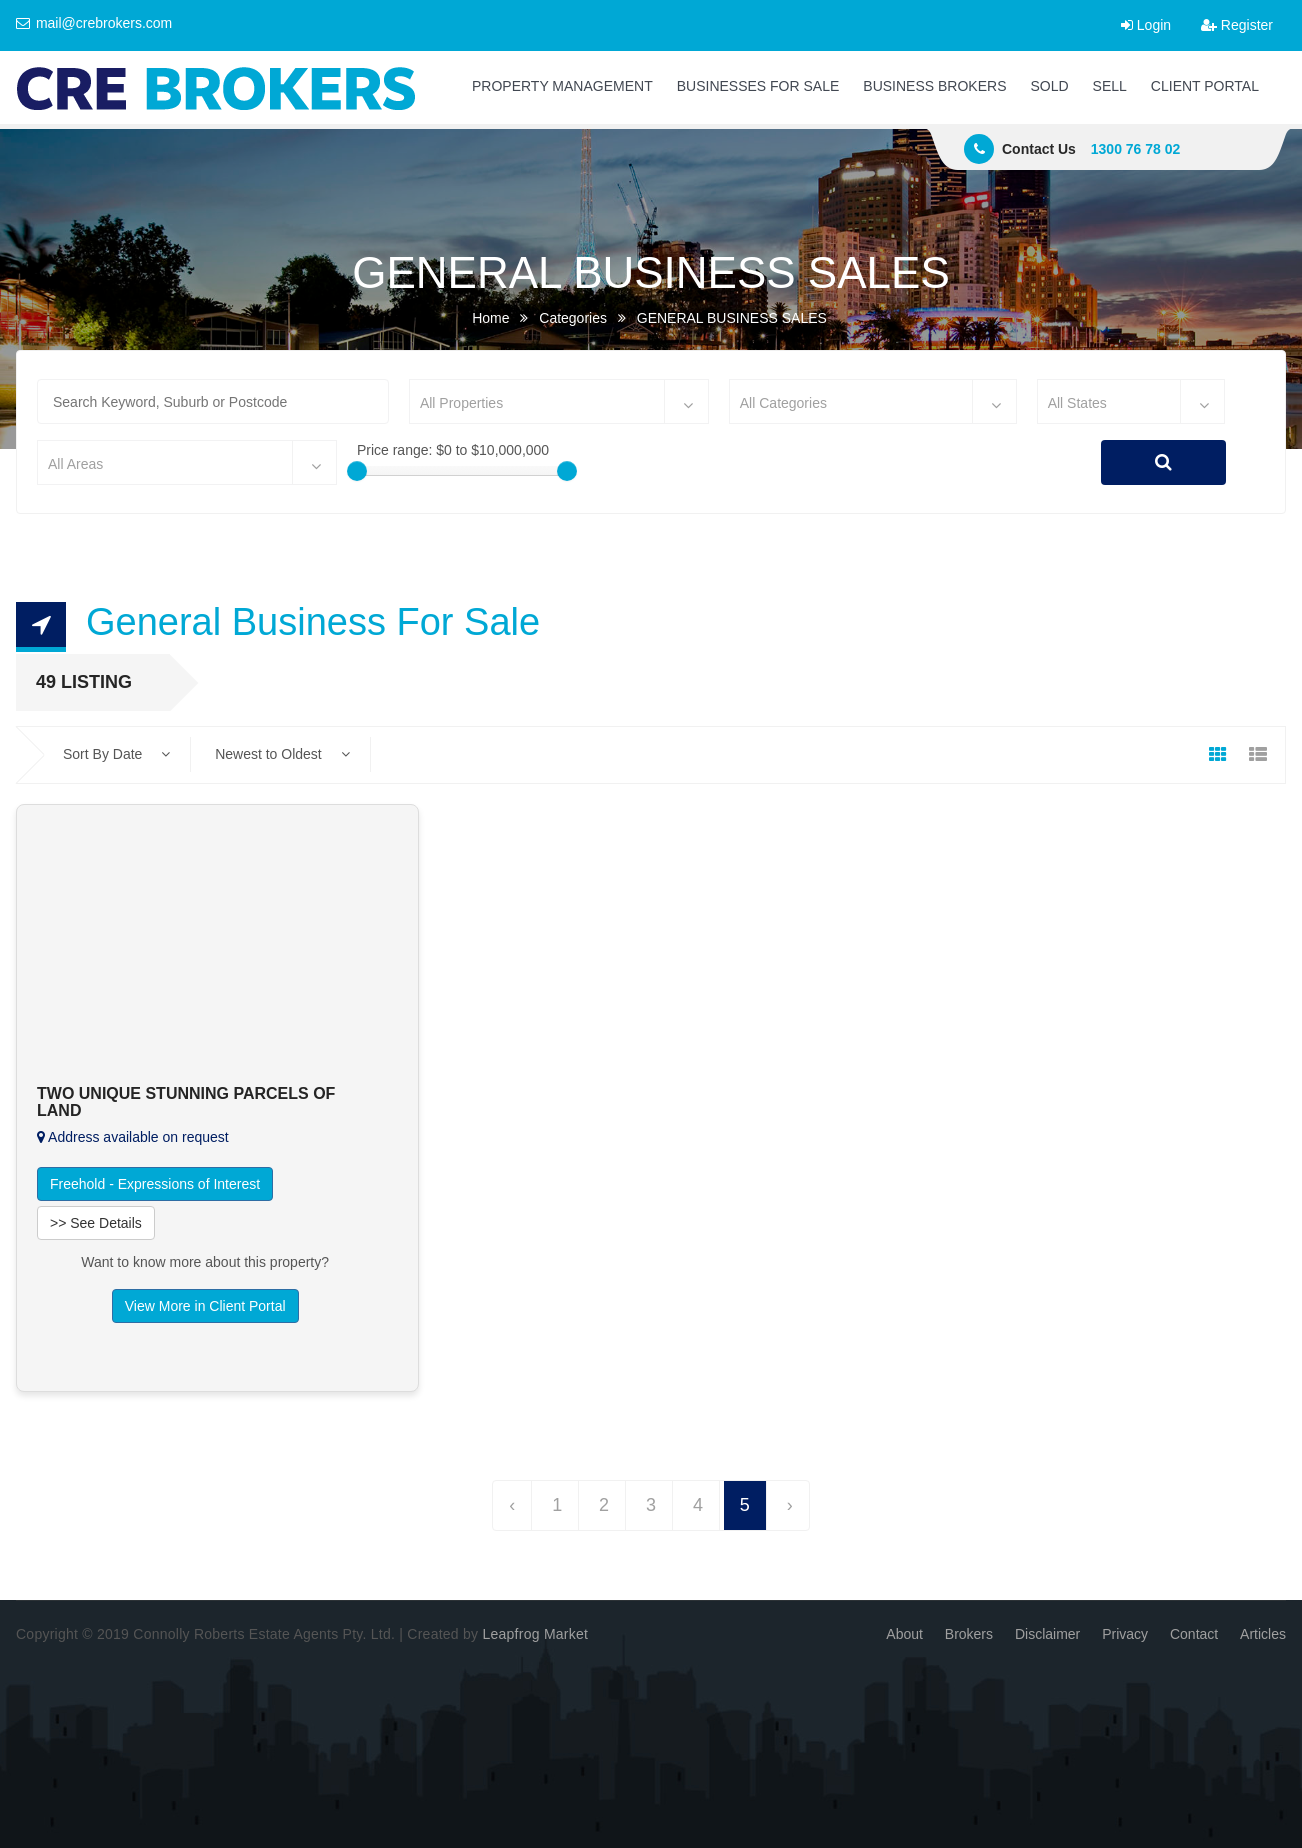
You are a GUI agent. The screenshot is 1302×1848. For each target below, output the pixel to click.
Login (1146, 25)
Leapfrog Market (535, 1634)
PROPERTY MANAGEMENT (562, 86)
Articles (1263, 1634)
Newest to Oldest (282, 754)
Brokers (969, 1634)
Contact (1194, 1634)
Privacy (1125, 1634)
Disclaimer (1047, 1634)
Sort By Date (116, 754)
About (904, 1634)
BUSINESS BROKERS (934, 86)
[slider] (357, 471)
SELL (1110, 86)
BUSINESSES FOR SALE (758, 86)
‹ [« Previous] (512, 1505)
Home (490, 318)
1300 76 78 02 (1136, 149)
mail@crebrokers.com (94, 23)
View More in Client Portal (205, 1306)
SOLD (1049, 86)
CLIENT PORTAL (1205, 86)
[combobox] (559, 401)
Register (1237, 25)
